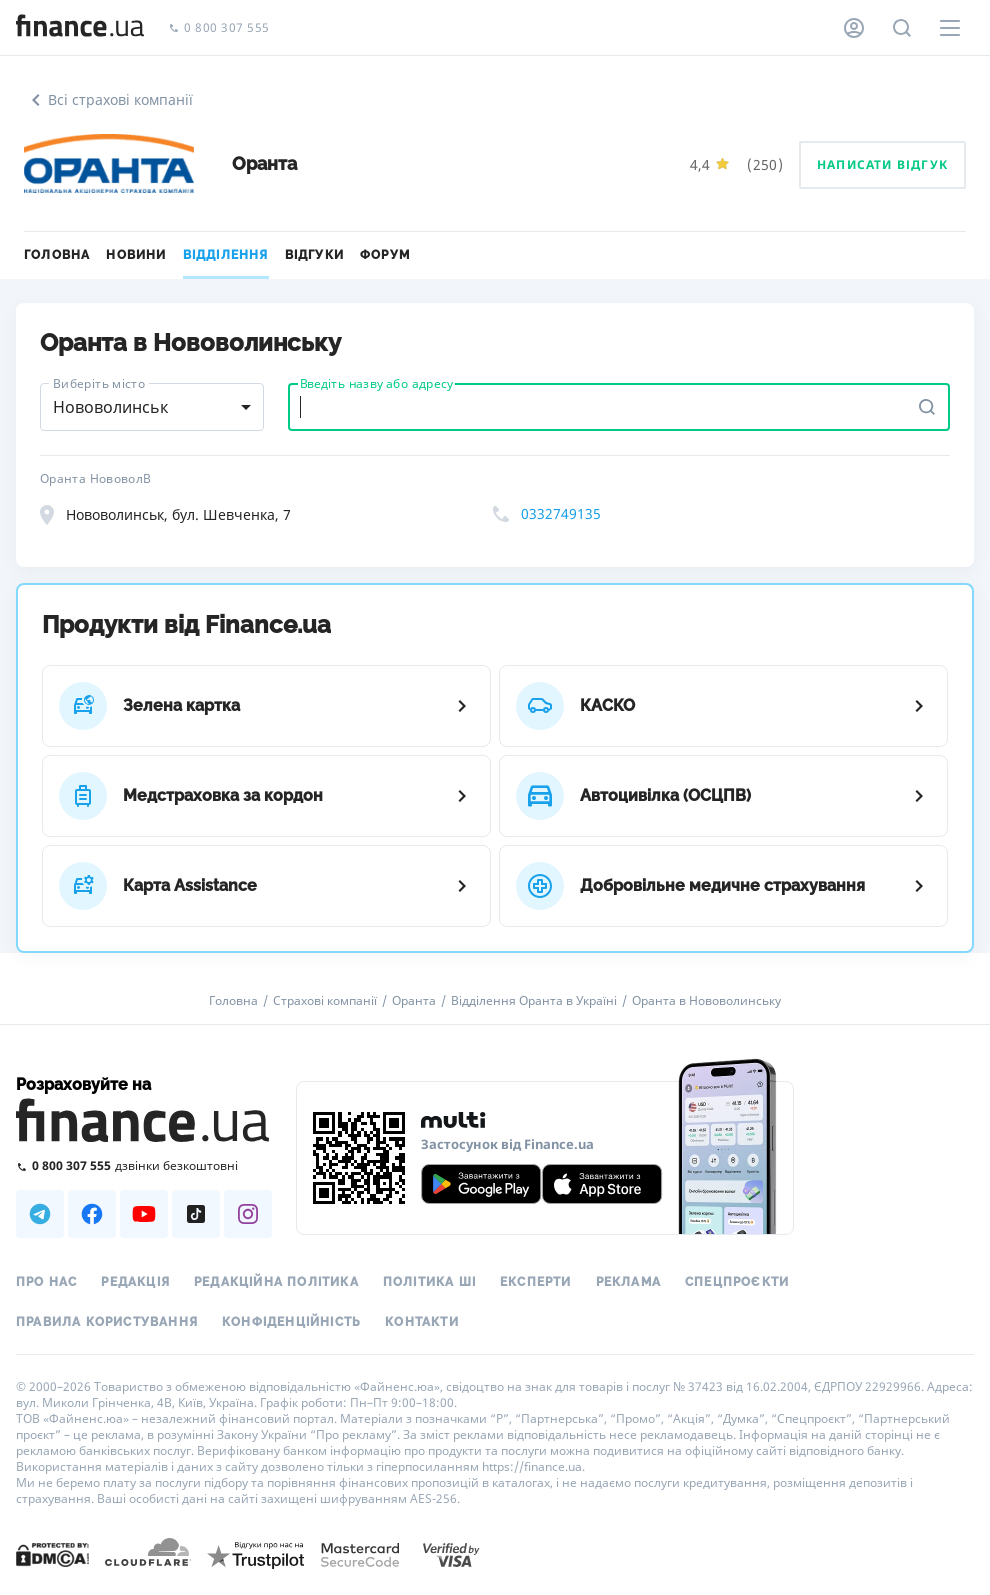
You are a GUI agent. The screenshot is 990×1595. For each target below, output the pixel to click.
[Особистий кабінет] (854, 28)
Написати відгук (882, 164)
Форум (385, 255)
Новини (136, 255)
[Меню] (950, 28)
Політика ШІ (429, 1282)
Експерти (536, 1282)
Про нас (46, 1282)
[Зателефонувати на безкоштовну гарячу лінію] (144, 1165)
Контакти (422, 1322)
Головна (57, 255)
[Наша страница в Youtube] (144, 1214)
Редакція (135, 1282)
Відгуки (314, 255)
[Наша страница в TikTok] (196, 1214)
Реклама (628, 1282)
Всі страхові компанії (108, 100)
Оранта (414, 1001)
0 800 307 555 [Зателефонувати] (219, 28)
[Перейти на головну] (80, 28)
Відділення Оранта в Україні (534, 1001)
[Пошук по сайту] (902, 28)
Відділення (226, 255)
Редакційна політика (276, 1282)
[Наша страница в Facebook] (92, 1214)
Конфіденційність (291, 1322)
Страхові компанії (325, 1001)
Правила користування (107, 1322)
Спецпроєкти (737, 1282)
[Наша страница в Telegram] (40, 1214)
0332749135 (561, 513)
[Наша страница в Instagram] (248, 1214)
